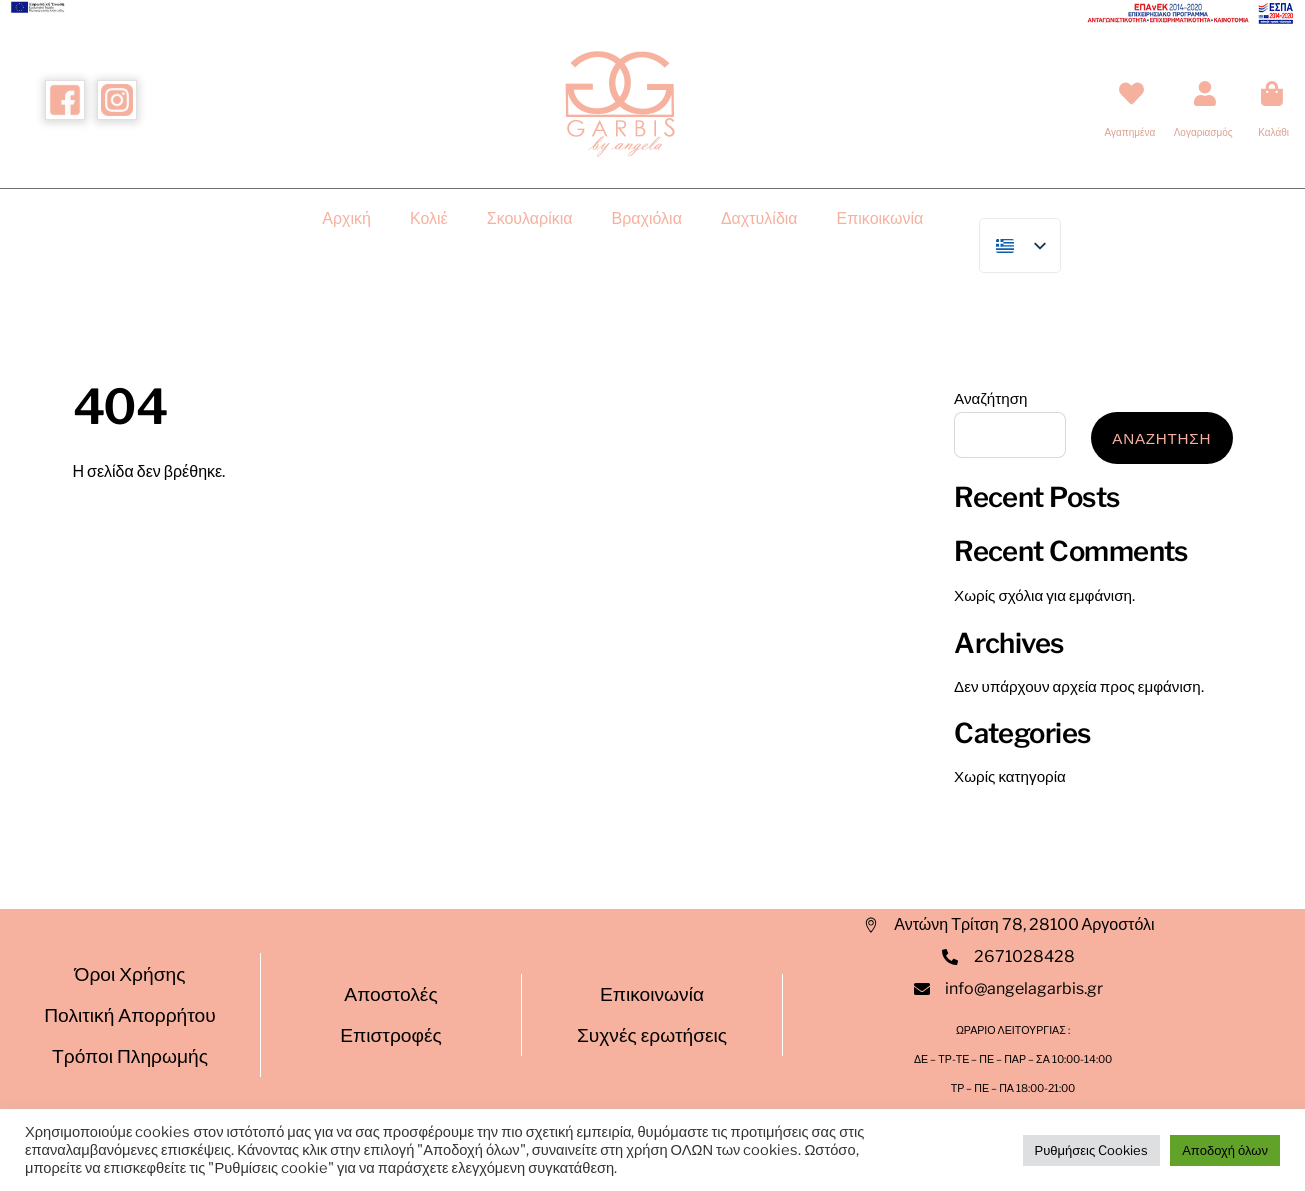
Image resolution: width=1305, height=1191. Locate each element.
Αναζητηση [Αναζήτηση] (1161, 438)
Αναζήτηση (990, 398)
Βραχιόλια (647, 218)
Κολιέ (429, 218)
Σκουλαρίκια (530, 218)
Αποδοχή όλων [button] (1225, 1150)
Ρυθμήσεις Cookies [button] (1092, 1150)
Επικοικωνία (880, 218)
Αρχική (346, 218)
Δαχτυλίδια (759, 218)
